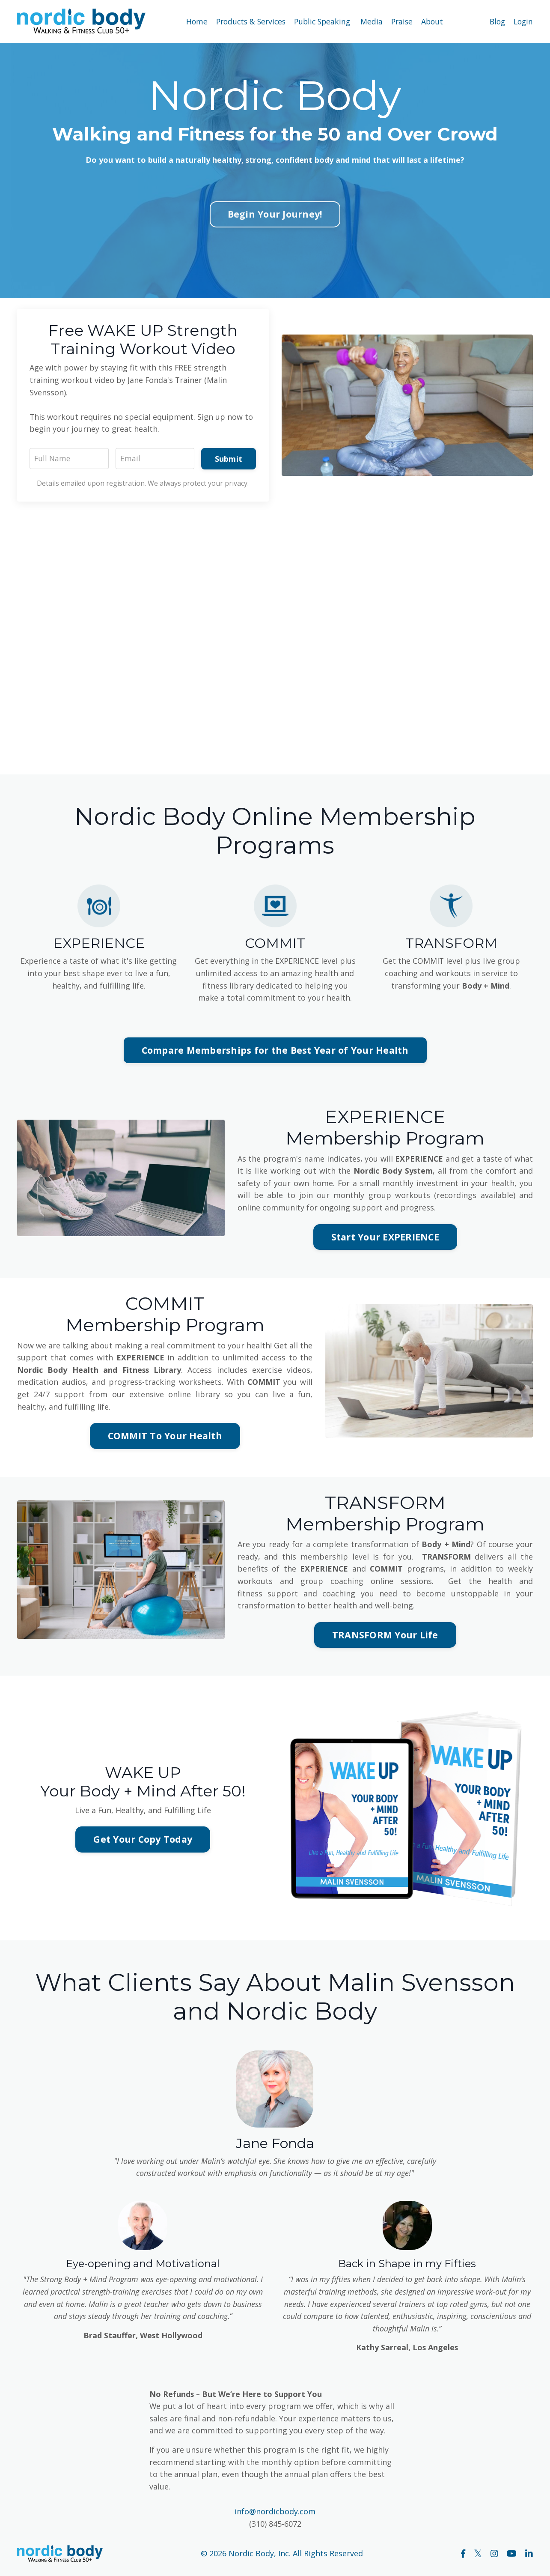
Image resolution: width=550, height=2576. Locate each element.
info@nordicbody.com (275, 2516)
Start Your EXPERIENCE (385, 1238)
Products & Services (248, 21)
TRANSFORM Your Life (385, 1638)
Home (193, 21)
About (434, 21)
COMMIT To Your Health (165, 1438)
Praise (403, 21)
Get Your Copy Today (142, 1842)
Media (372, 21)
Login (522, 21)
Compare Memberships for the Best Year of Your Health (275, 1051)
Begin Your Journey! (275, 214)
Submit (228, 459)
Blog (495, 21)
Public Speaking (323, 21)
